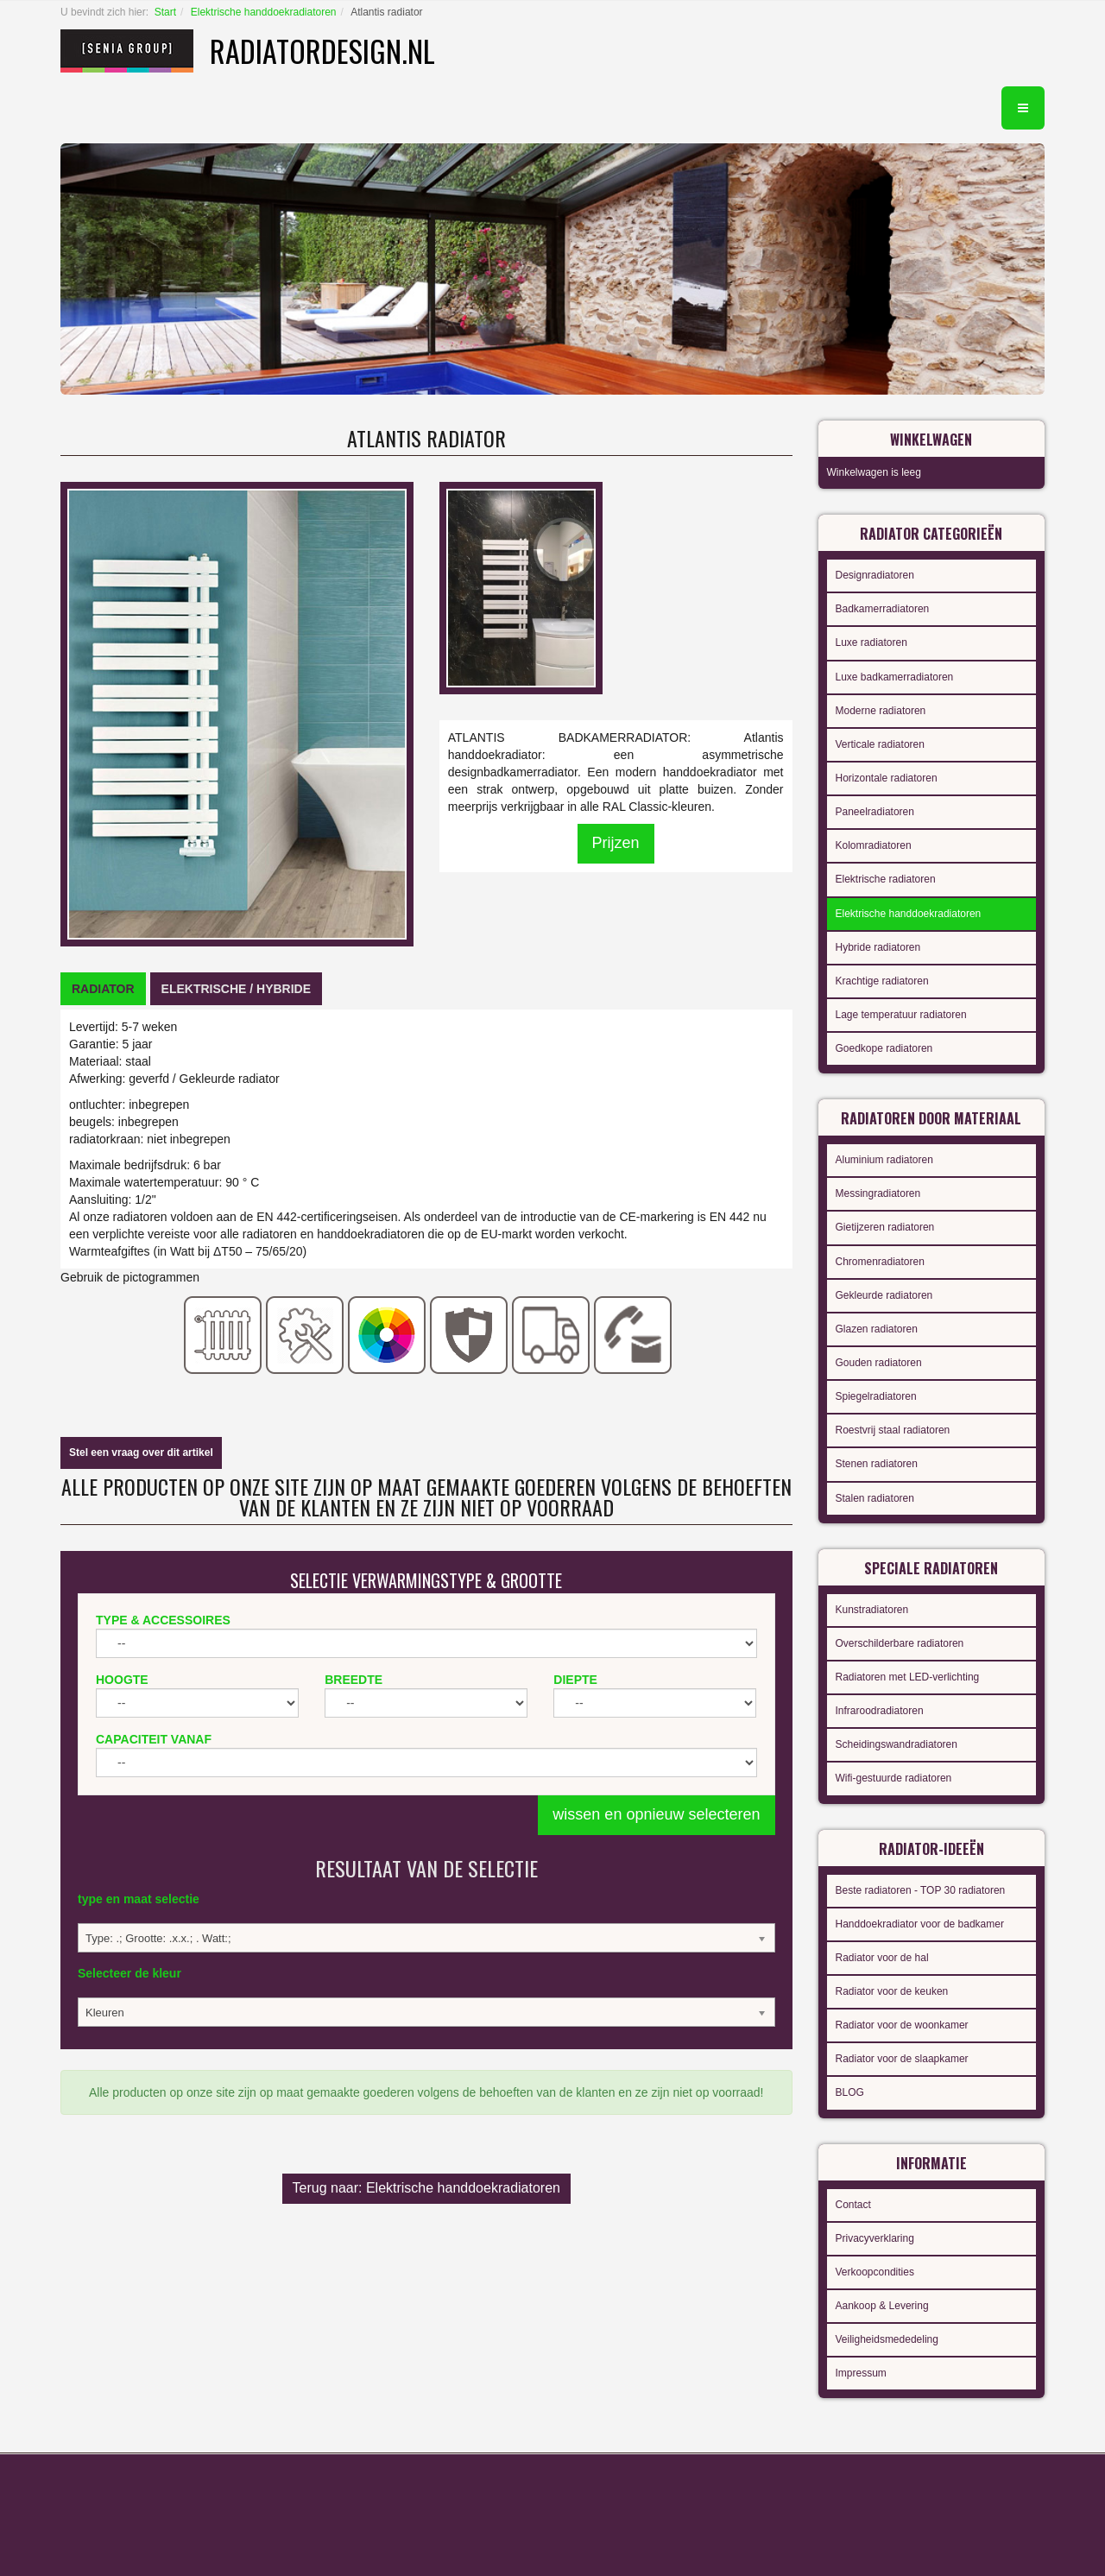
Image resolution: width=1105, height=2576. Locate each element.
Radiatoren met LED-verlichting (908, 1677)
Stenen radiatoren (877, 1464)
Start (165, 12)
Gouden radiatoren (879, 1363)
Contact (853, 2205)
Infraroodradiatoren (880, 1711)
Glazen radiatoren (877, 1329)
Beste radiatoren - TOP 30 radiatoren (921, 1890)
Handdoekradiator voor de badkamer (920, 1924)
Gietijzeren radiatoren (885, 1227)
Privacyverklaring (875, 2238)
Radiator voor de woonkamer (902, 2025)
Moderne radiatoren (881, 711)
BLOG (850, 2092)
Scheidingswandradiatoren (896, 1744)
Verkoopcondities (875, 2272)
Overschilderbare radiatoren (900, 1643)
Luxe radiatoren (871, 642)
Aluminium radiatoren (884, 1160)
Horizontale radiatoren (887, 778)
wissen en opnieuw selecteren (656, 1814)
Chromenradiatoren (880, 1262)
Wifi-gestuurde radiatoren (894, 1778)
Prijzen (616, 842)
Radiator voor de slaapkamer (902, 2059)
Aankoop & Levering (882, 2306)
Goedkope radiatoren (884, 1048)
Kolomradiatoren (874, 845)
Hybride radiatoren (878, 947)
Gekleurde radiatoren (884, 1295)
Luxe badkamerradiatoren (895, 677)
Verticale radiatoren (880, 744)
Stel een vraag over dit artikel (141, 1452)
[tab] (103, 988)
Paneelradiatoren (875, 812)
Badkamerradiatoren (883, 609)
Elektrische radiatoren (886, 879)
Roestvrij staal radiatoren (893, 1430)
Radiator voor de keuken (892, 1991)
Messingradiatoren (878, 1193)
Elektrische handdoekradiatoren (264, 12)
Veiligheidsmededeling (887, 2339)
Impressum (861, 2373)
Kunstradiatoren (872, 1610)
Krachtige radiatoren (882, 981)
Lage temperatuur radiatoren (901, 1015)
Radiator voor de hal (882, 1958)
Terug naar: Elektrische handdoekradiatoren (426, 2187)
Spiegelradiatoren (876, 1396)
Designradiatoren (875, 575)
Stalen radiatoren (875, 1498)
